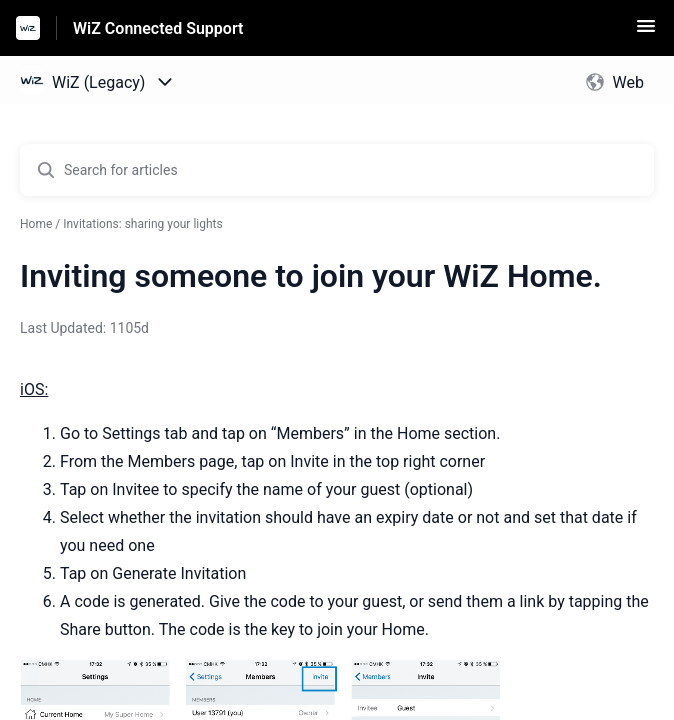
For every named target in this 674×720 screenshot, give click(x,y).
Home (36, 224)
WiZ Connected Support (158, 28)
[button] (646, 32)
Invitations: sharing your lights (143, 224)
